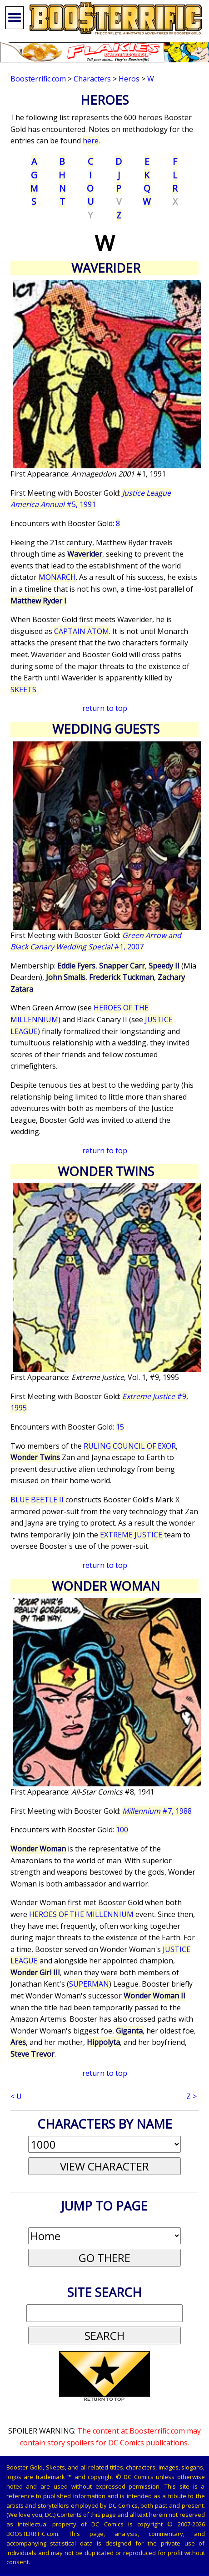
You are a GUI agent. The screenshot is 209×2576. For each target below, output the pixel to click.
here (91, 141)
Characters (92, 79)
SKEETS (23, 690)
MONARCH (57, 577)
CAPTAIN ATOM (81, 631)
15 (120, 1427)
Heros (129, 79)
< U (16, 2096)
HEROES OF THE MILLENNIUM (82, 1914)
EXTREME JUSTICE (132, 1535)
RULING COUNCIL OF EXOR (130, 1446)
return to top (104, 708)
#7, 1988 (157, 1811)
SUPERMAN (89, 1984)
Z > (191, 2096)
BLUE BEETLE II (37, 1500)
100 (122, 1830)
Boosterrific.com (38, 79)
